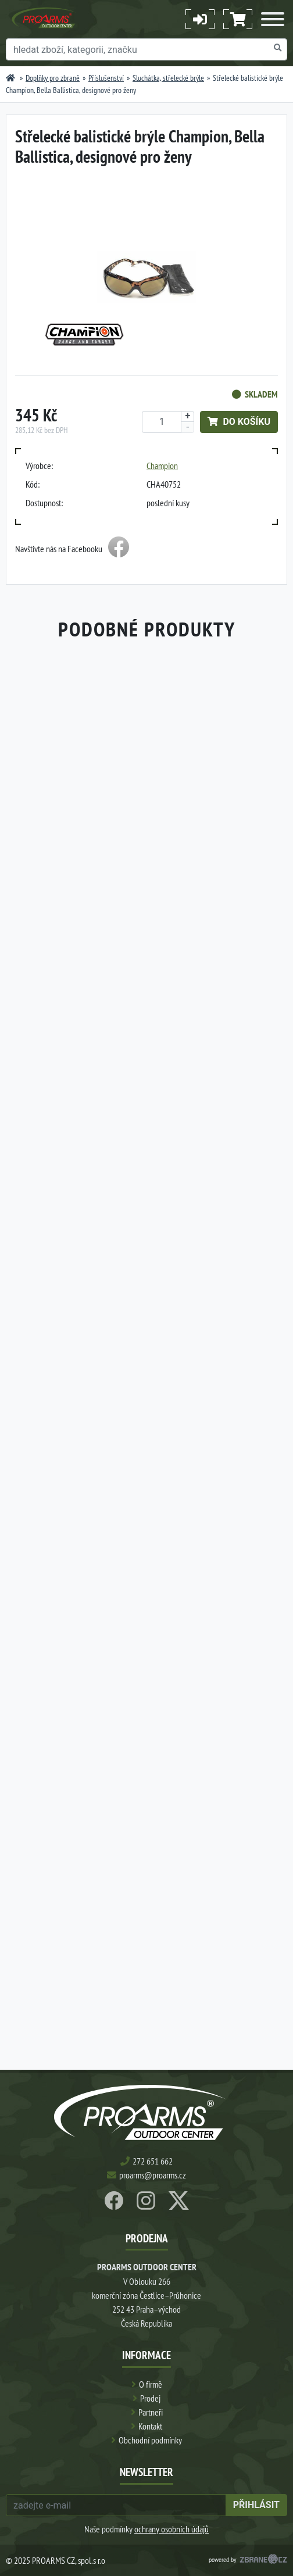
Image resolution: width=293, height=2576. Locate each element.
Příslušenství (106, 78)
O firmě (150, 2384)
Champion (162, 465)
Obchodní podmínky (150, 2440)
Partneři (150, 2412)
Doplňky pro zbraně (53, 78)
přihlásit (256, 2504)
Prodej (150, 2398)
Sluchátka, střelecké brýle (168, 78)
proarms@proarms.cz (152, 2175)
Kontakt (150, 2426)
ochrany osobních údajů (171, 2529)
